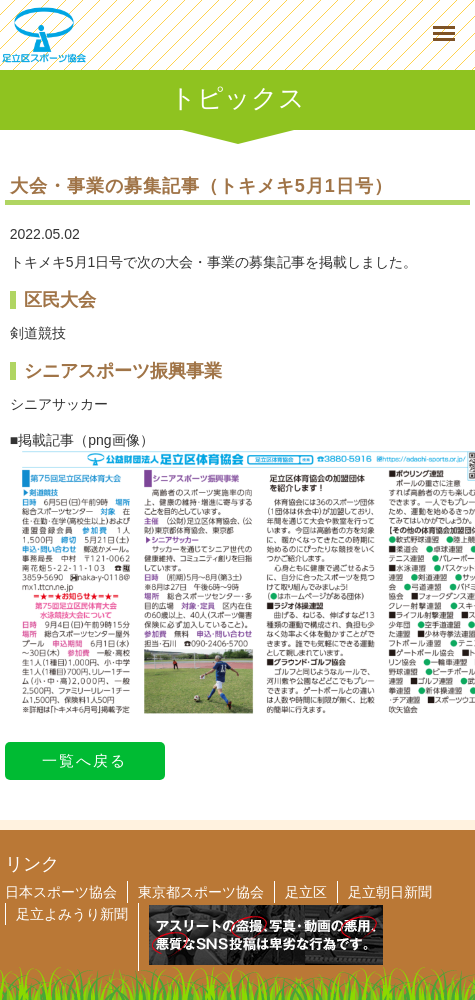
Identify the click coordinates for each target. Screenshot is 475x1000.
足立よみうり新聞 (72, 914)
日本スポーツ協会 (61, 892)
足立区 (306, 892)
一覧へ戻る (84, 760)
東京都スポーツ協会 (201, 892)
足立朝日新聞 (390, 892)
